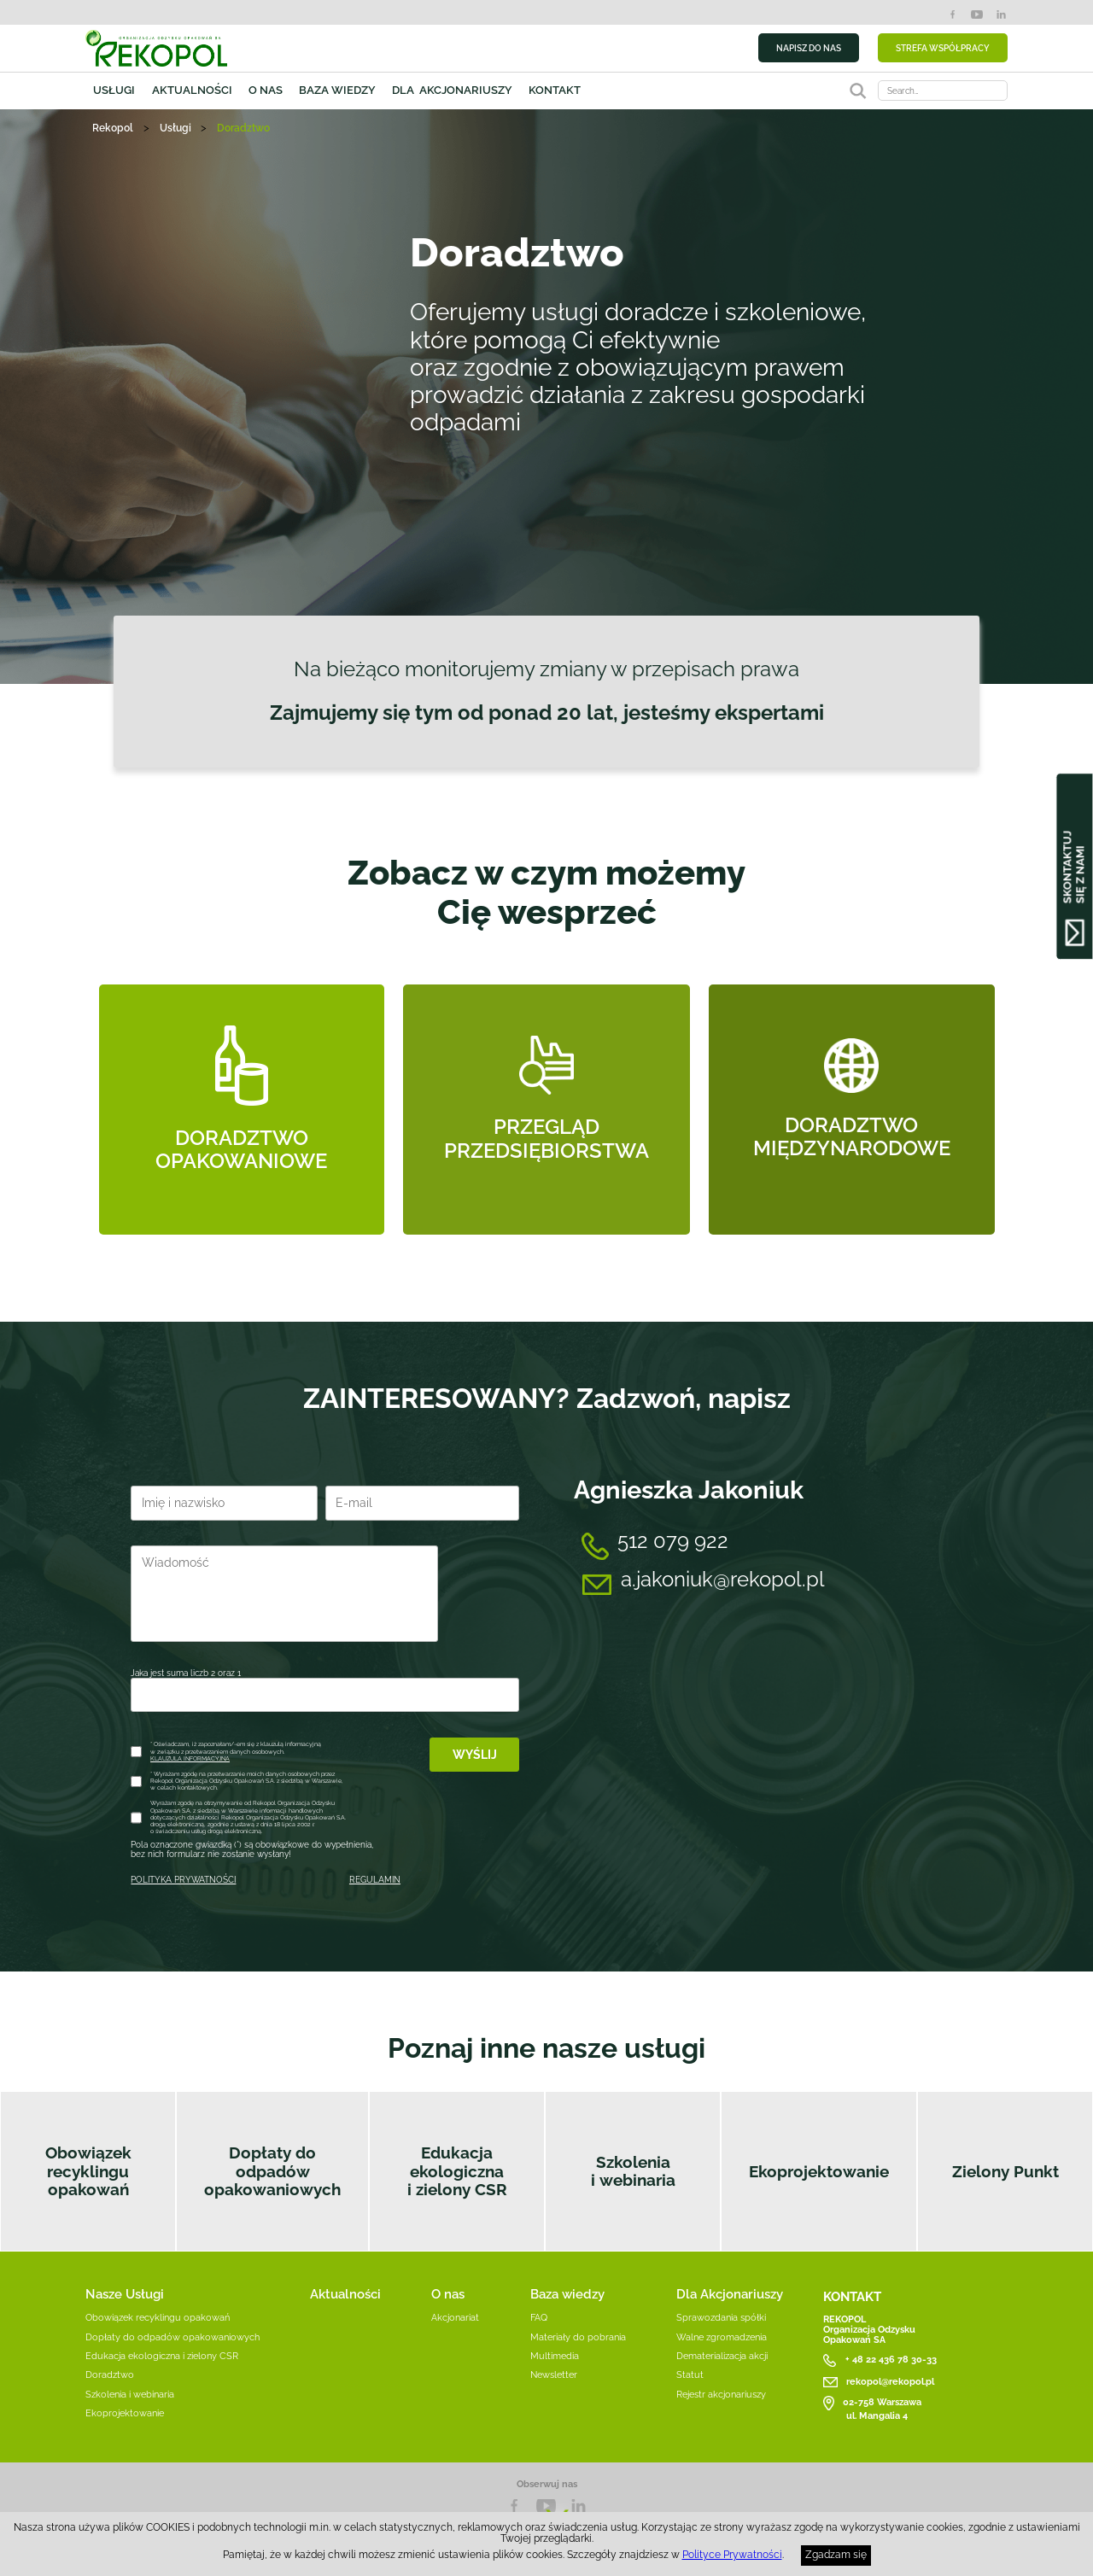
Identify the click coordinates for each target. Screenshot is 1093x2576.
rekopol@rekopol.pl (890, 2381)
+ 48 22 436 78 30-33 (891, 2359)
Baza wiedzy (337, 90)
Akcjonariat (455, 2317)
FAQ (538, 2317)
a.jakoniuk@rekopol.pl (723, 1579)
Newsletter (553, 2374)
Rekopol (112, 128)
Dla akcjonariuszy (452, 90)
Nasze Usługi (124, 2294)
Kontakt (555, 90)
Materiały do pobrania (578, 2337)
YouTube (976, 14)
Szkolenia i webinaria (633, 2171)
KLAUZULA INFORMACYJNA (190, 1758)
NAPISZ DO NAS (808, 48)
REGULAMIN (374, 1879)
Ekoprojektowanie (819, 2172)
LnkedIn (578, 2505)
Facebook (952, 14)
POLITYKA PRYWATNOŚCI (183, 1879)
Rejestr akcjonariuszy (721, 2394)
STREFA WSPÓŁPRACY (943, 48)
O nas (265, 90)
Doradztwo (109, 2374)
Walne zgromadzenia (721, 2337)
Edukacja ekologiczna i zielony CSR (457, 2171)
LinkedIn (1001, 14)
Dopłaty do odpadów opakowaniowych (272, 2171)
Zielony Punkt (1005, 2172)
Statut (690, 2374)
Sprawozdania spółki (721, 2317)
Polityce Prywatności (732, 2555)
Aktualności (192, 90)
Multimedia (554, 2356)
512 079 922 (672, 1540)
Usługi (114, 90)
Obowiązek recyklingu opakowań (88, 2171)
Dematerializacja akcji (722, 2356)
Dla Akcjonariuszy (729, 2294)
